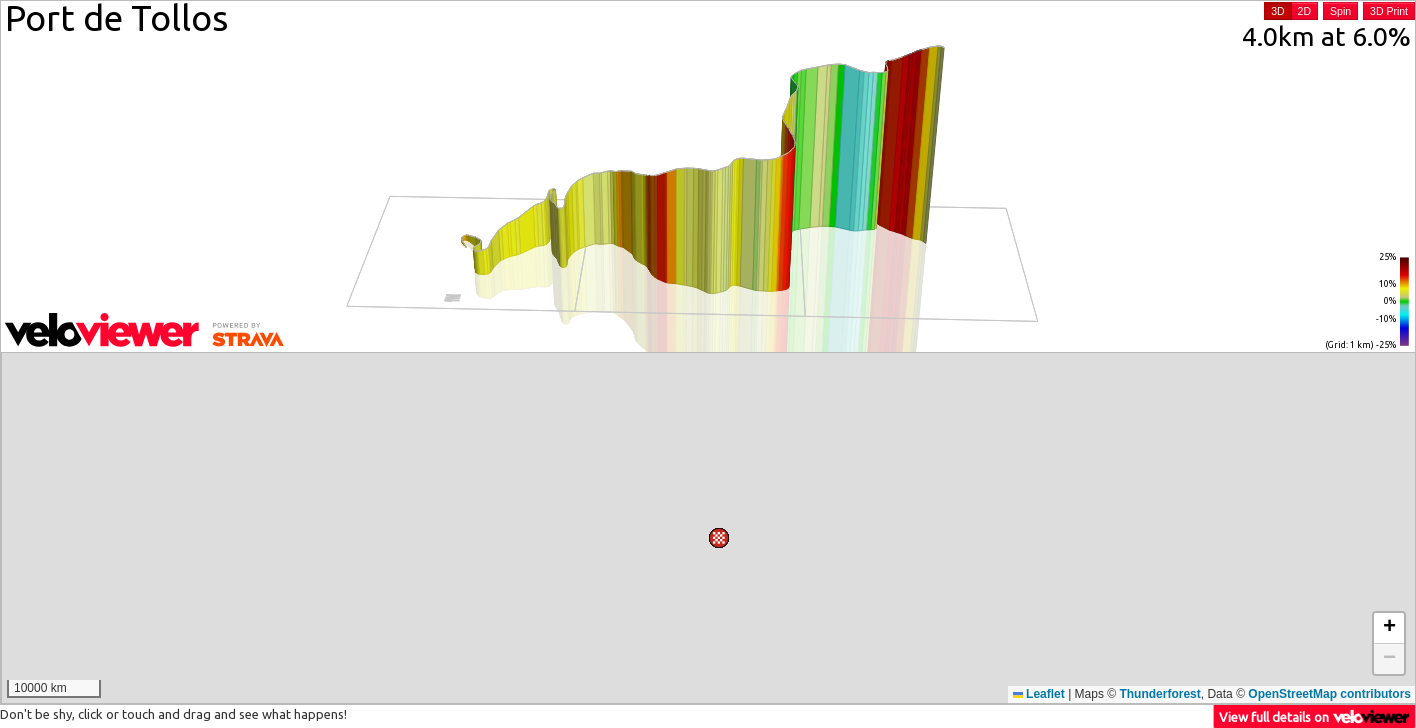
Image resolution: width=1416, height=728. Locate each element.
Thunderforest (1159, 694)
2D (1304, 11)
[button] (722, 376)
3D (1277, 11)
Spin (1340, 11)
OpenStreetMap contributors (1329, 694)
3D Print (1389, 11)
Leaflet (1039, 694)
